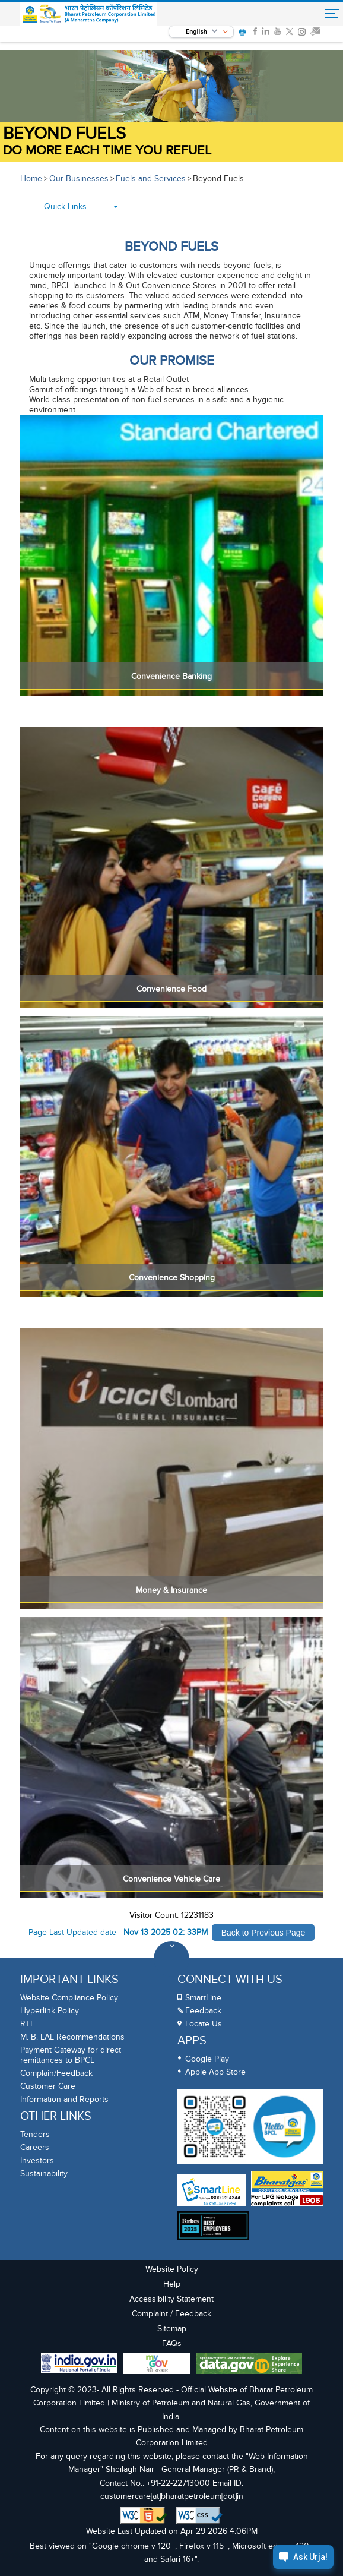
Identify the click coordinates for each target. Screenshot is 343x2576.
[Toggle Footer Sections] (171, 1959)
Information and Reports (64, 2099)
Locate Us (203, 2024)
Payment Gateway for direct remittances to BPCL (70, 2055)
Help (171, 2284)
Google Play (207, 2059)
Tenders (35, 2134)
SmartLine (203, 1998)
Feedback (203, 2011)
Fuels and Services (151, 178)
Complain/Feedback (56, 2073)
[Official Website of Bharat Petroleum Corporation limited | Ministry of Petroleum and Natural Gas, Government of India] (92, 14)
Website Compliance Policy (69, 1998)
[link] (255, 33)
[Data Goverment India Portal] (249, 2365)
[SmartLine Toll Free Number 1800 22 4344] (211, 2190)
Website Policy (171, 2269)
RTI (26, 2024)
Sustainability (44, 2173)
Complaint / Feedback (171, 2314)
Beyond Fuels (218, 178)
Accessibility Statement (171, 2299)
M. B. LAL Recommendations (72, 2037)
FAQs (172, 2343)
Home (31, 178)
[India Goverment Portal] (79, 2364)
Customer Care (47, 2086)
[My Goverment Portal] (156, 2365)
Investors (37, 2160)
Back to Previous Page (263, 1932)
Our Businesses (79, 178)
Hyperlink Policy (49, 2011)
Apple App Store (215, 2072)
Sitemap (171, 2329)
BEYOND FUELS (64, 134)
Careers (34, 2147)
